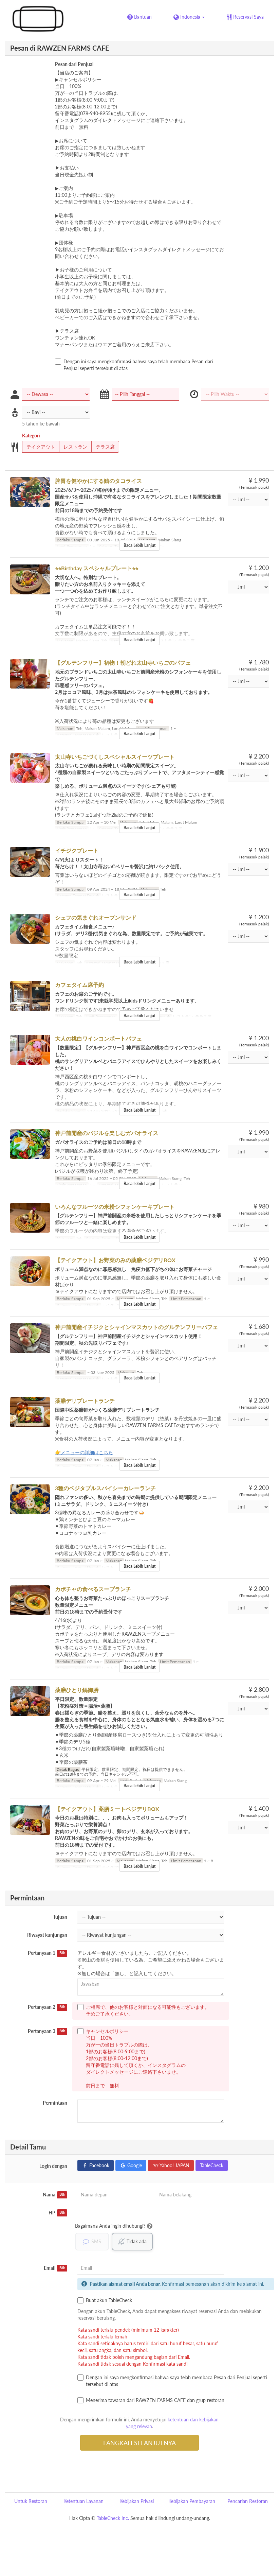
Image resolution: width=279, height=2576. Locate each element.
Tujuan (60, 1917)
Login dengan (53, 2166)
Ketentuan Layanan (83, 2501)
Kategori (31, 435)
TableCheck (211, 2165)
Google (131, 2165)
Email (55, 2268)
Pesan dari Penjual (74, 64)
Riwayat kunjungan (47, 1935)
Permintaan (55, 2103)
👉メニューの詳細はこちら (84, 1452)
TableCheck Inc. (113, 2518)
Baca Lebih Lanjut (139, 545)
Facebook (95, 2165)
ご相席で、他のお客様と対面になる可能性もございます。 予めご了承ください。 (143, 2010)
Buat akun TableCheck (104, 2300)
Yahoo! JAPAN (170, 2165)
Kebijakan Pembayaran (191, 2501)
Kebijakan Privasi (136, 2501)
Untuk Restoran (30, 2501)
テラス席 (103, 447)
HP (58, 2212)
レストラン (73, 447)
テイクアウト (38, 447)
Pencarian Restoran (247, 2501)
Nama (55, 2194)
